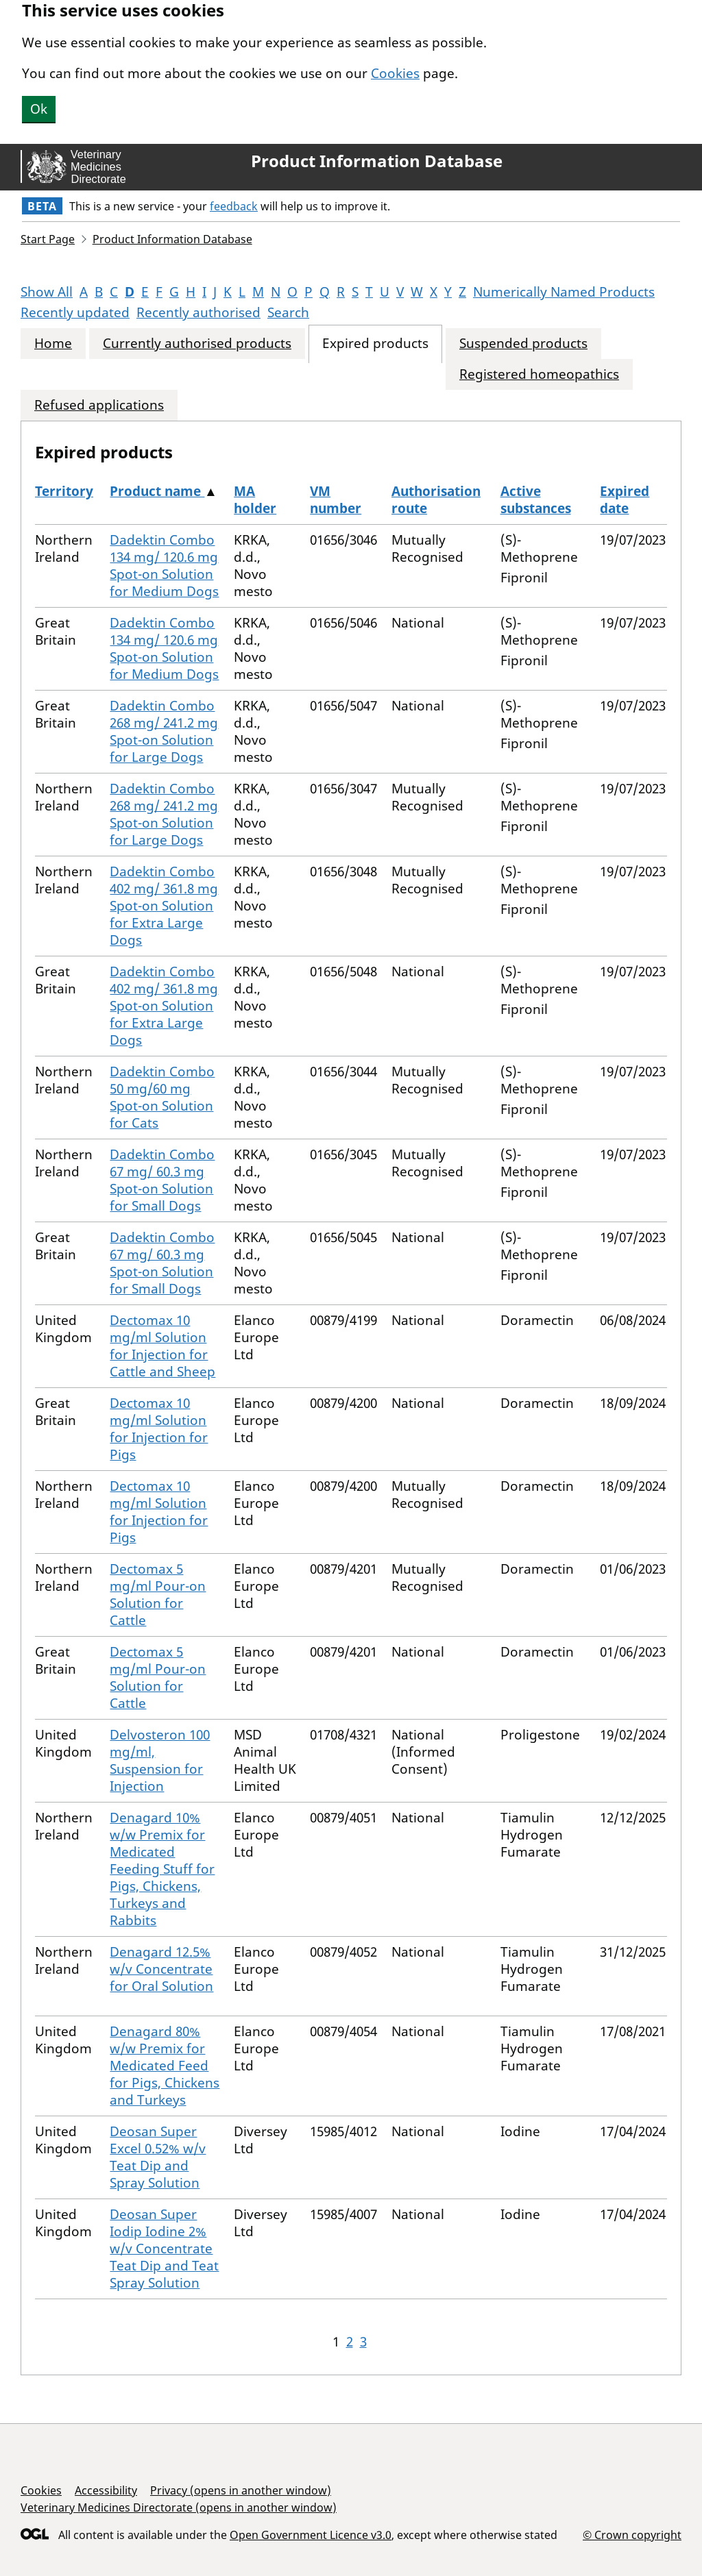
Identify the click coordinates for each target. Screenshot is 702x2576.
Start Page (48, 239)
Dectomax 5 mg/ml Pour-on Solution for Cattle (158, 1594)
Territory (64, 491)
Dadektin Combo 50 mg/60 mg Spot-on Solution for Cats (162, 1097)
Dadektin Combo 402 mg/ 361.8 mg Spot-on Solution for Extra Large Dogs (164, 906)
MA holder (255, 499)
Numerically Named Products (564, 292)
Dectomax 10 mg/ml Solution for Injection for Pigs (159, 1428)
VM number (335, 499)
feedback (234, 206)
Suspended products (523, 343)
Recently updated (75, 312)
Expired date (624, 499)
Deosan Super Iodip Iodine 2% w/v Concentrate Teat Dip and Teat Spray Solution (164, 2248)
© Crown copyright (632, 2534)
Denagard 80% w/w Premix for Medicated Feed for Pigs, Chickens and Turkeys (164, 2065)
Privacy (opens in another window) (240, 2490)
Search (288, 312)
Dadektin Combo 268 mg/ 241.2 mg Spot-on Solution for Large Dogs (164, 731)
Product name (157, 491)
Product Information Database (377, 161)
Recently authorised (198, 312)
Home (53, 343)
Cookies (395, 73)
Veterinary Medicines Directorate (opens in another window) (179, 2507)
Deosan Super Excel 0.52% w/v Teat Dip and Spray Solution (158, 2157)
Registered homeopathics (539, 374)
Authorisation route (436, 499)
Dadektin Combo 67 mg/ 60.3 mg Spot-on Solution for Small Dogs (162, 1180)
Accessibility (106, 2490)
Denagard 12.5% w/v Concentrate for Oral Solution (161, 1969)
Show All (47, 292)
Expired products (375, 343)
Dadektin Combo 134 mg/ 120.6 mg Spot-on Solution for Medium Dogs (164, 565)
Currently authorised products (197, 343)
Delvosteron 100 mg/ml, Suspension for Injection (160, 1760)
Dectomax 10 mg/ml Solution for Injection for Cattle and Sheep (162, 1345)
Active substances (535, 499)
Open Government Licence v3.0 (310, 2534)
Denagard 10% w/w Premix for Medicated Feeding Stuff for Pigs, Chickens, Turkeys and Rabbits (162, 1869)
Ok (38, 109)
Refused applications (99, 405)
